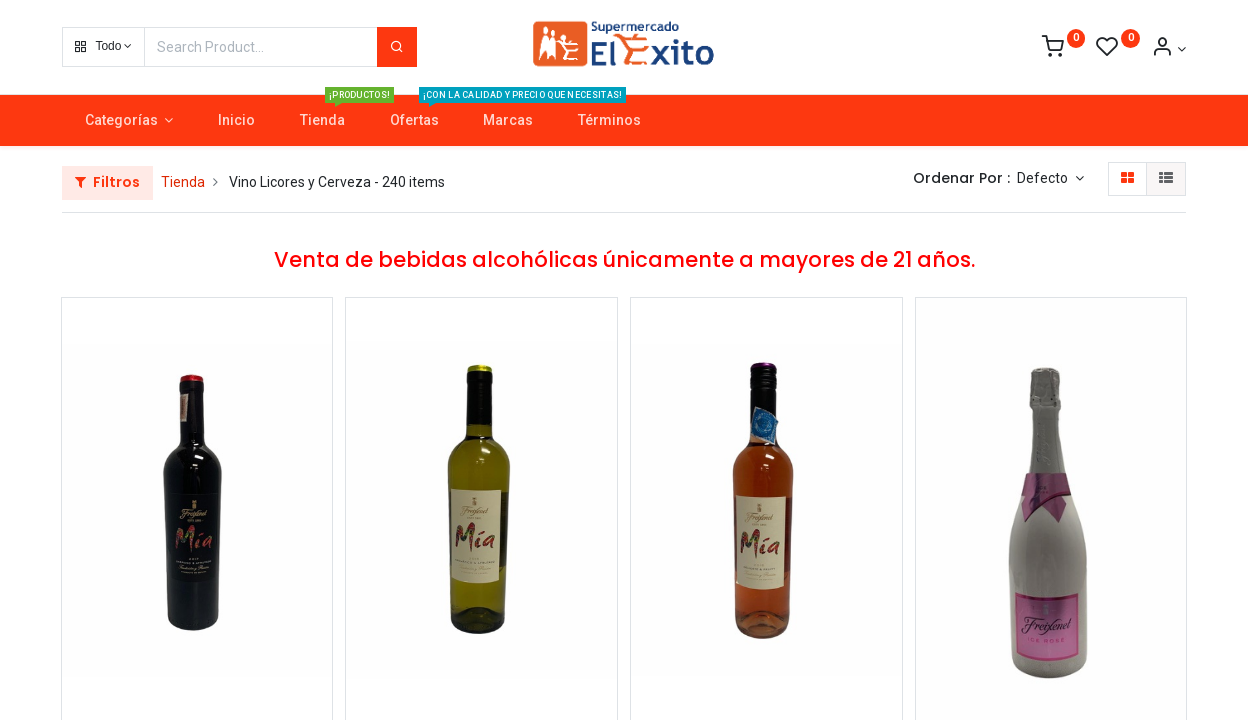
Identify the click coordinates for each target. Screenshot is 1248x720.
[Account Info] (1168, 49)
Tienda (183, 182)
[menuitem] (237, 121)
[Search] (397, 47)
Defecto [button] (1044, 178)
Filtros (107, 182)
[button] (103, 47)
